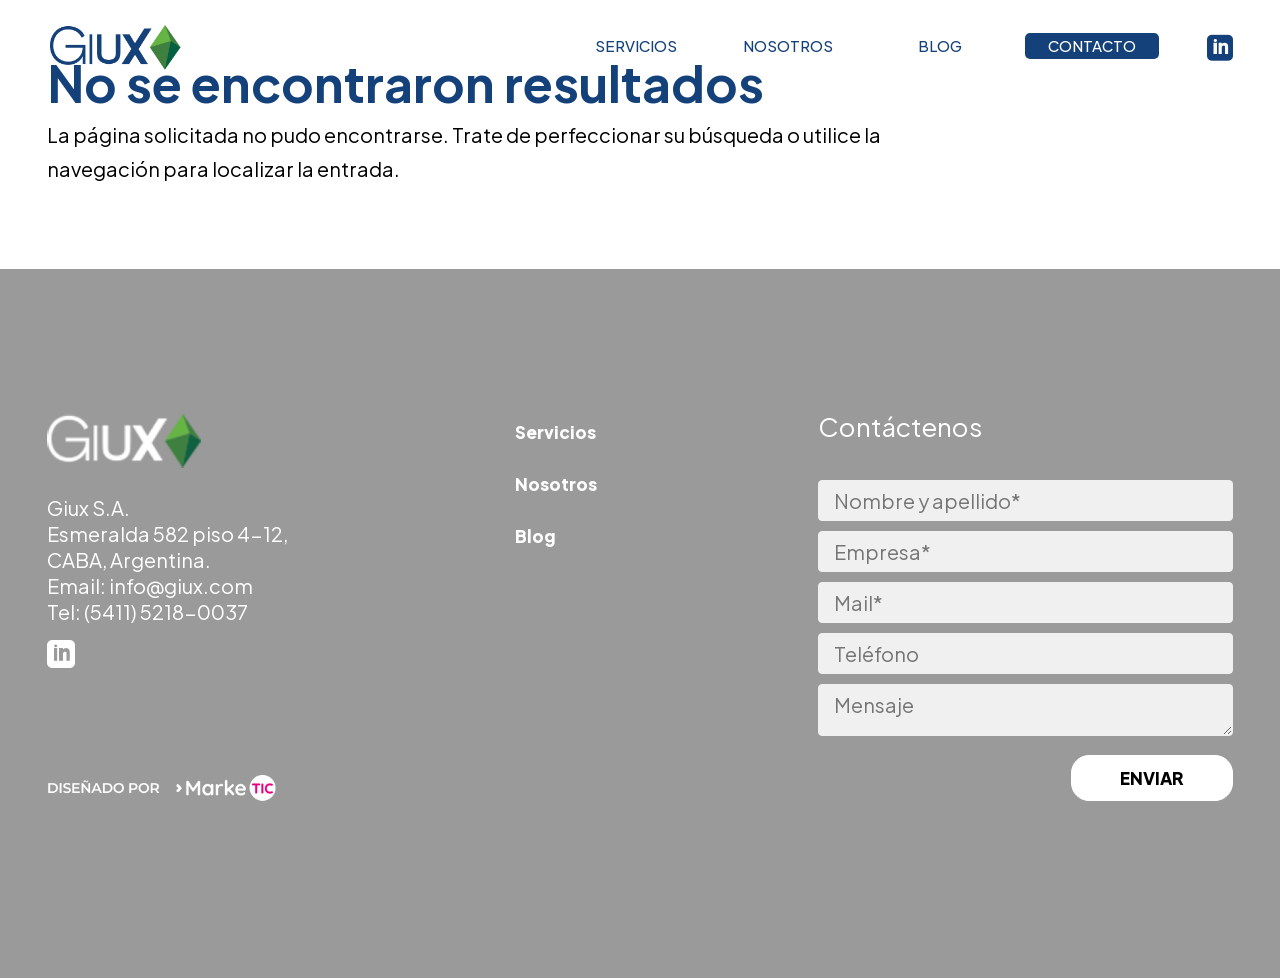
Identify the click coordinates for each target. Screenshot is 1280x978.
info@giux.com (181, 585)
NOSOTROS (788, 50)
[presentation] (917, 780)
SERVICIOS (636, 50)
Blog (535, 536)
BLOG (940, 50)
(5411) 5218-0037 (166, 611)
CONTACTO (1092, 50)
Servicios (555, 432)
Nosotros (556, 484)
